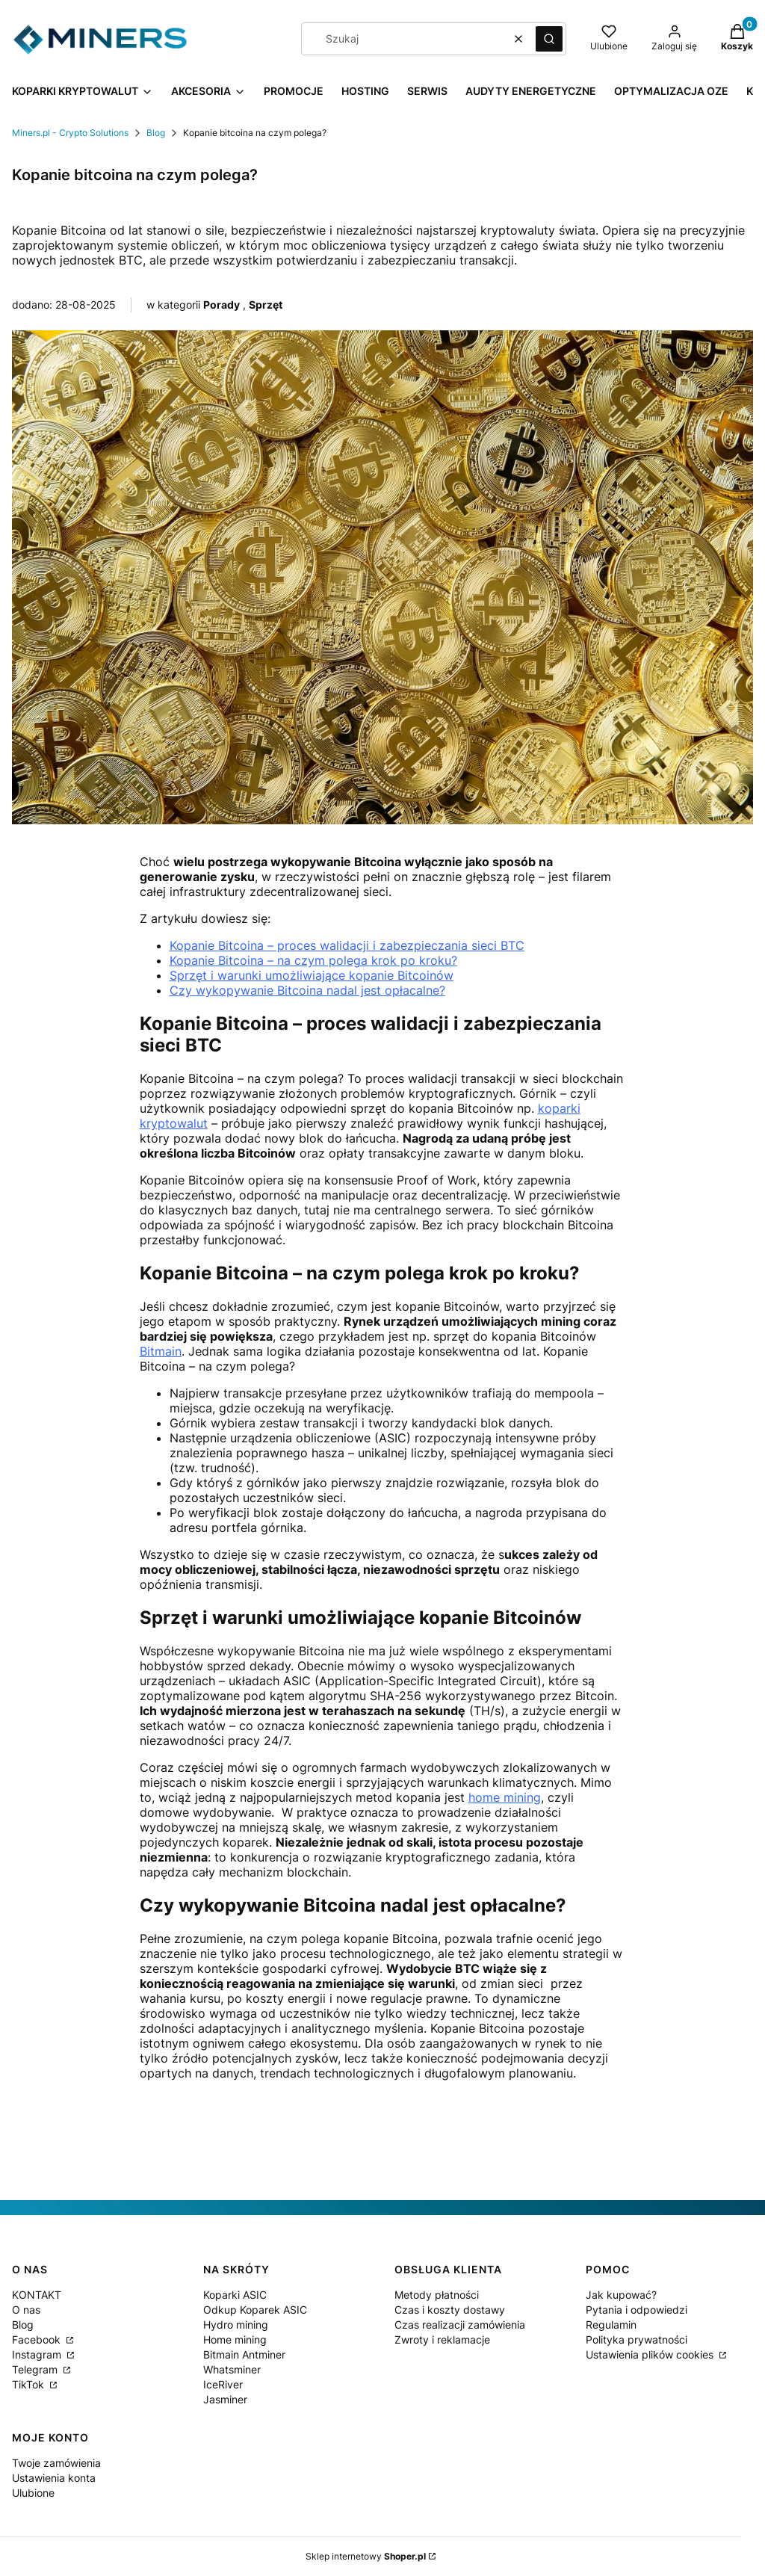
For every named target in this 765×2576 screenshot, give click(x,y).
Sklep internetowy (366, 2556)
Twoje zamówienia (56, 2462)
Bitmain (161, 1351)
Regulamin (611, 2324)
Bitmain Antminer (244, 2354)
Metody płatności (436, 2294)
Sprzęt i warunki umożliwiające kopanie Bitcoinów (311, 975)
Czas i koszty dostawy (449, 2309)
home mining (504, 1797)
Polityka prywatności (636, 2339)
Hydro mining (235, 2324)
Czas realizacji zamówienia (459, 2324)
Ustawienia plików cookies (651, 2354)
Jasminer (225, 2399)
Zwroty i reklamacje (442, 2339)
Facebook (38, 2339)
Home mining (235, 2339)
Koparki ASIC (235, 2294)
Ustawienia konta (54, 2477)
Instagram (38, 2354)
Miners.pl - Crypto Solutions (70, 132)
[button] (549, 39)
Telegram (36, 2369)
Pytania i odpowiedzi (636, 2309)
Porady (221, 304)
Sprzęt (265, 304)
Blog (155, 132)
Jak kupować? (621, 2294)
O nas (26, 2309)
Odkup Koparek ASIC (255, 2309)
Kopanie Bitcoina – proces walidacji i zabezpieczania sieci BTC (347, 945)
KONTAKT (36, 2294)
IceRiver (223, 2384)
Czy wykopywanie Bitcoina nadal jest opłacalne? (307, 990)
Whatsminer (232, 2369)
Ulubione (33, 2492)
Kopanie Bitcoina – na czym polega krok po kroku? (313, 960)
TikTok (29, 2384)
